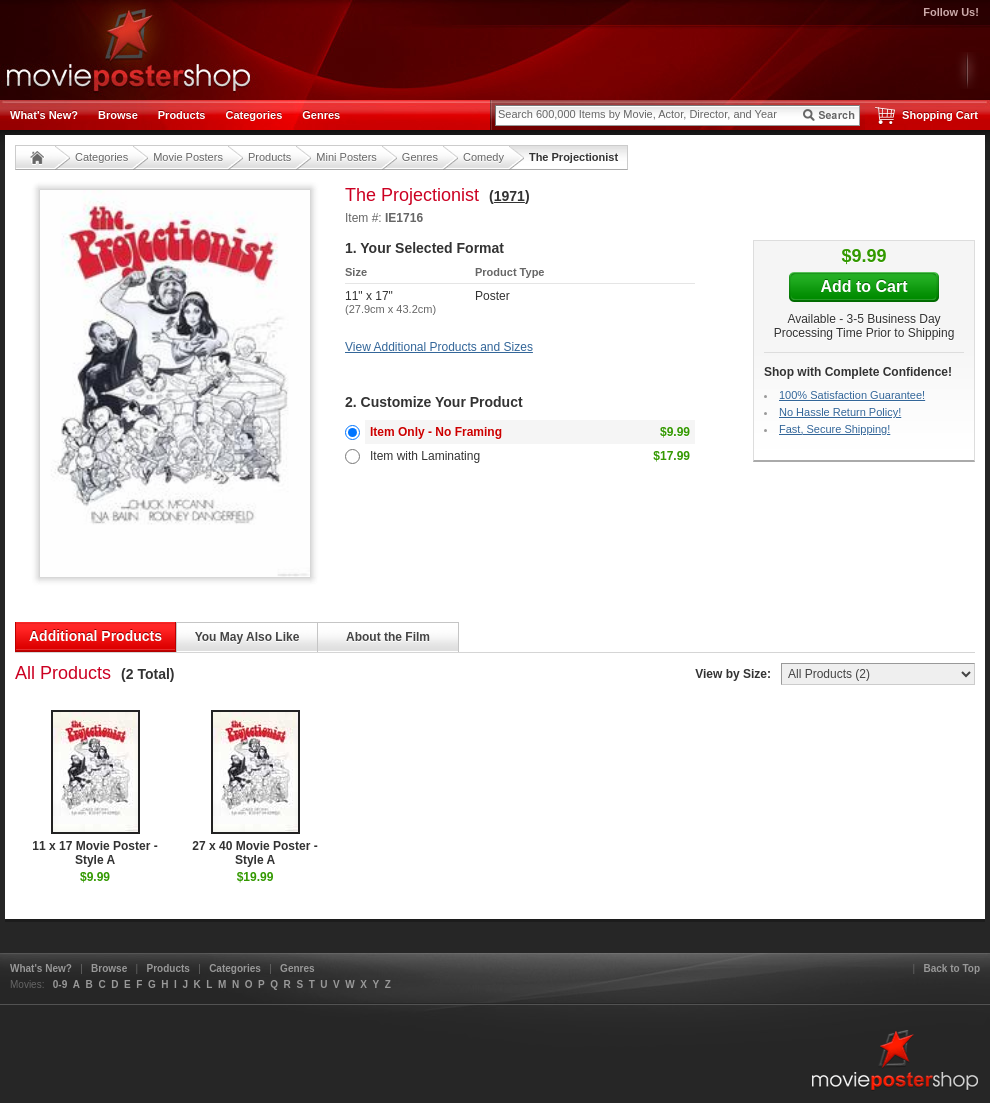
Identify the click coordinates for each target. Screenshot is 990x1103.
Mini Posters (346, 157)
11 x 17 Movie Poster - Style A (94, 788)
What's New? (44, 115)
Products (182, 115)
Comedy (483, 157)
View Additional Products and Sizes (439, 347)
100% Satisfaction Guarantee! (852, 395)
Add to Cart (863, 286)
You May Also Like (247, 637)
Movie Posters (188, 157)
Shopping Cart (940, 115)
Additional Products (95, 636)
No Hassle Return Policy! (840, 412)
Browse (118, 115)
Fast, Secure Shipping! (834, 429)
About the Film (388, 637)
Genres (321, 115)
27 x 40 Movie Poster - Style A (254, 788)
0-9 (60, 984)
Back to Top (952, 968)
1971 (509, 196)
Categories (253, 115)
